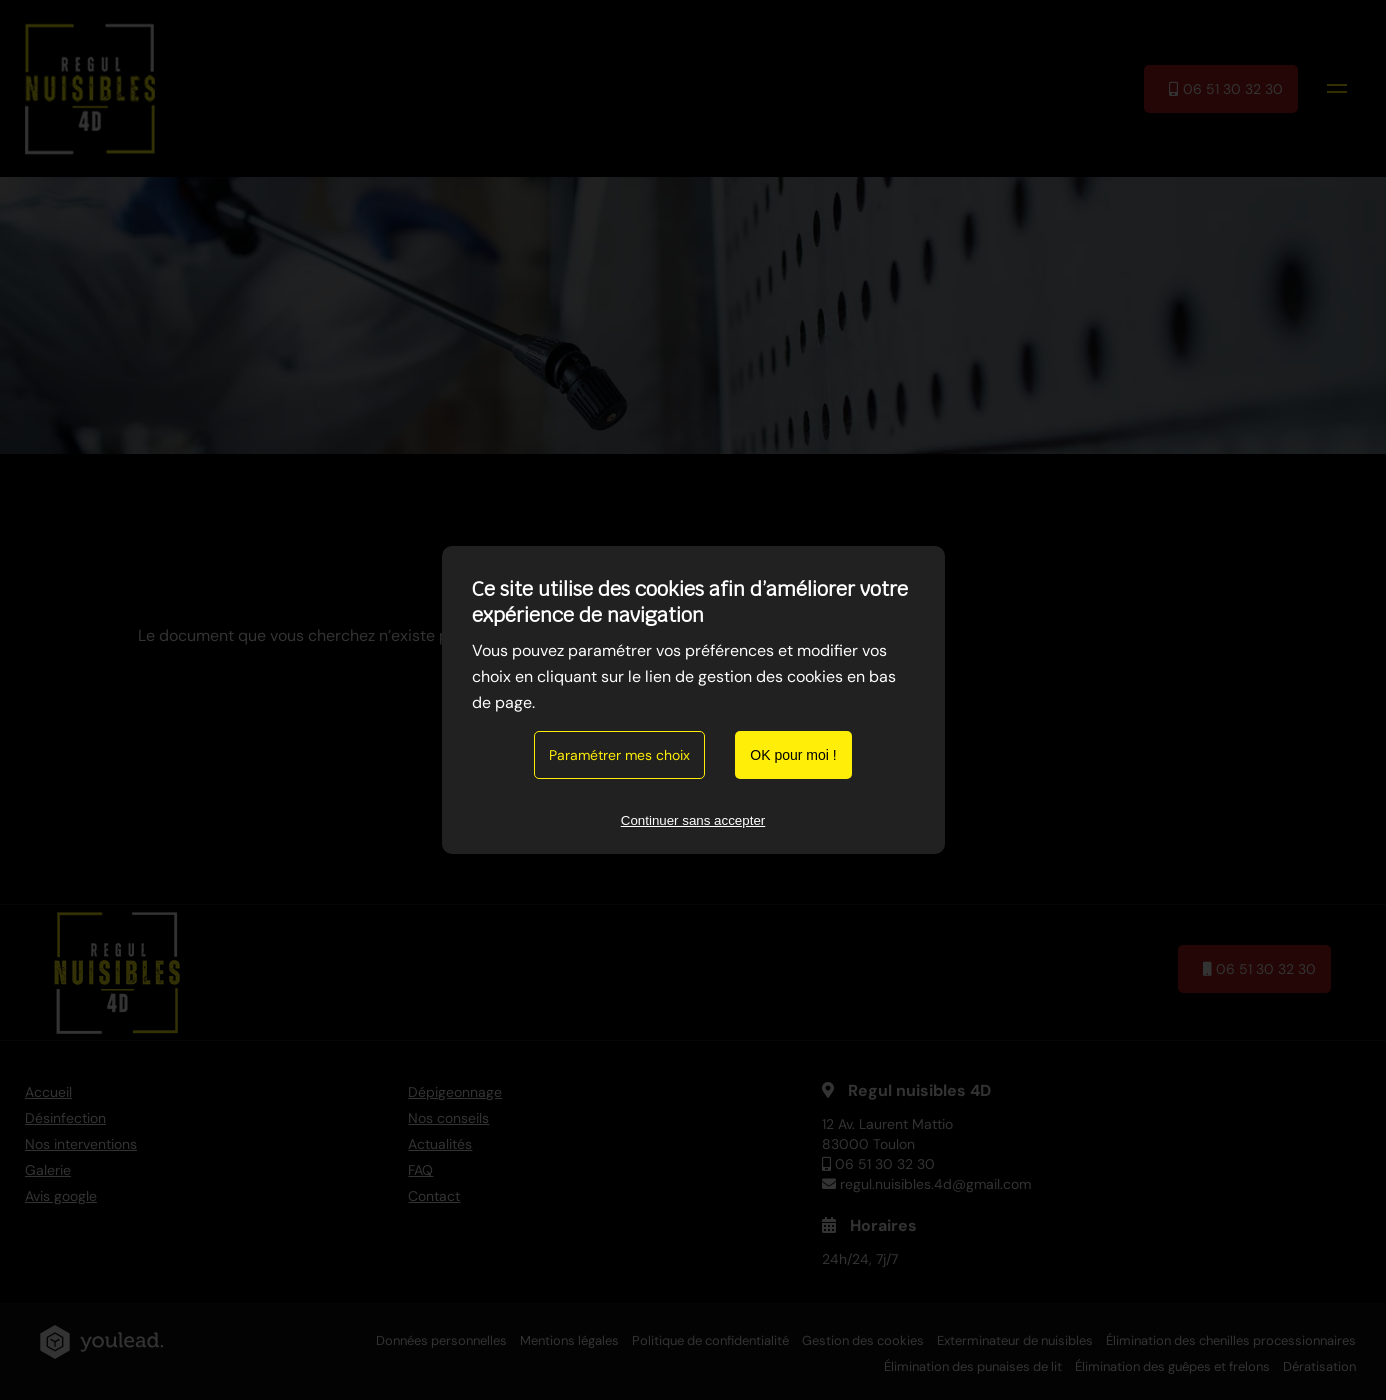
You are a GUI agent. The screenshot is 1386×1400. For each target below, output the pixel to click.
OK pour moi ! (793, 755)
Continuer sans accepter (693, 820)
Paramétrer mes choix (619, 755)
